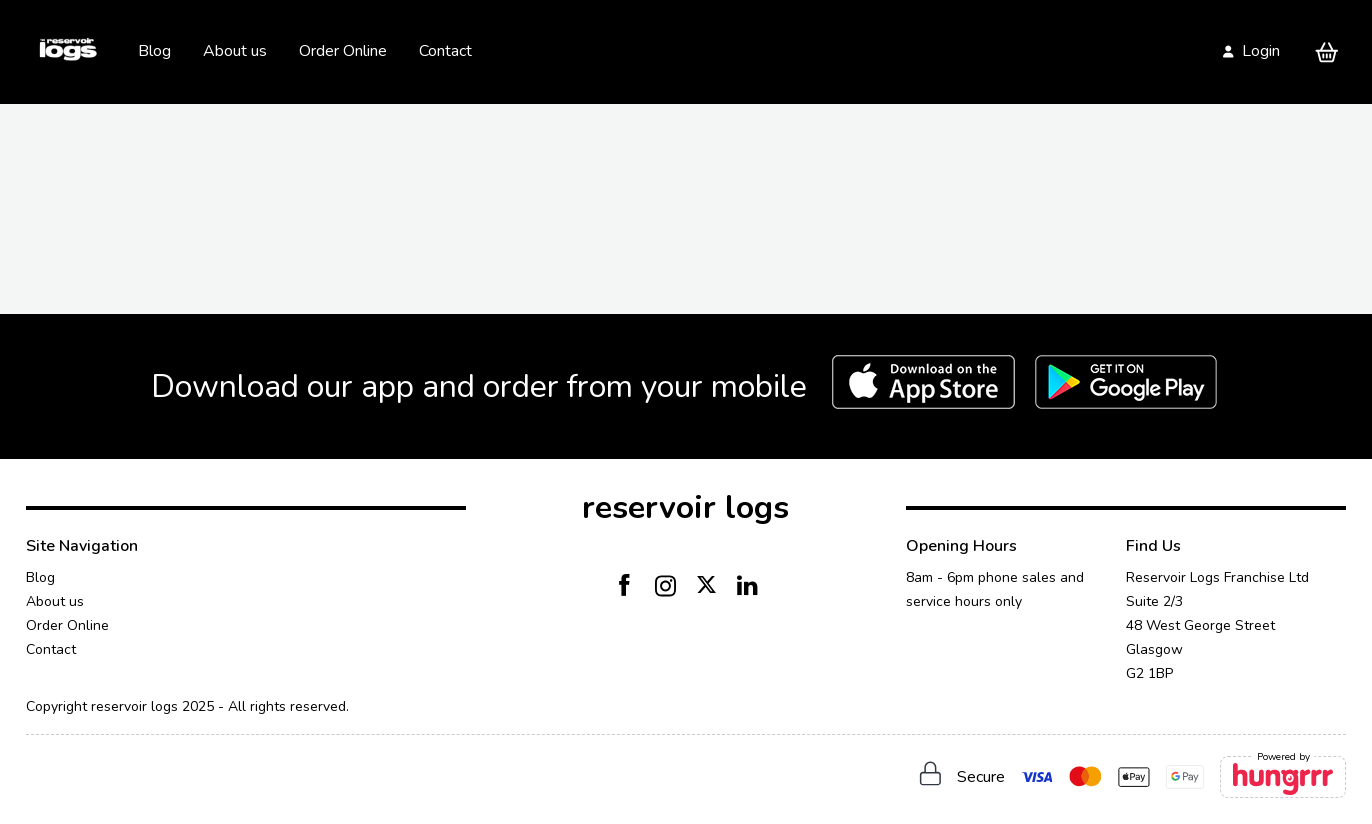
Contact (445, 51)
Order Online (343, 51)
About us (235, 51)
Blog (154, 51)
